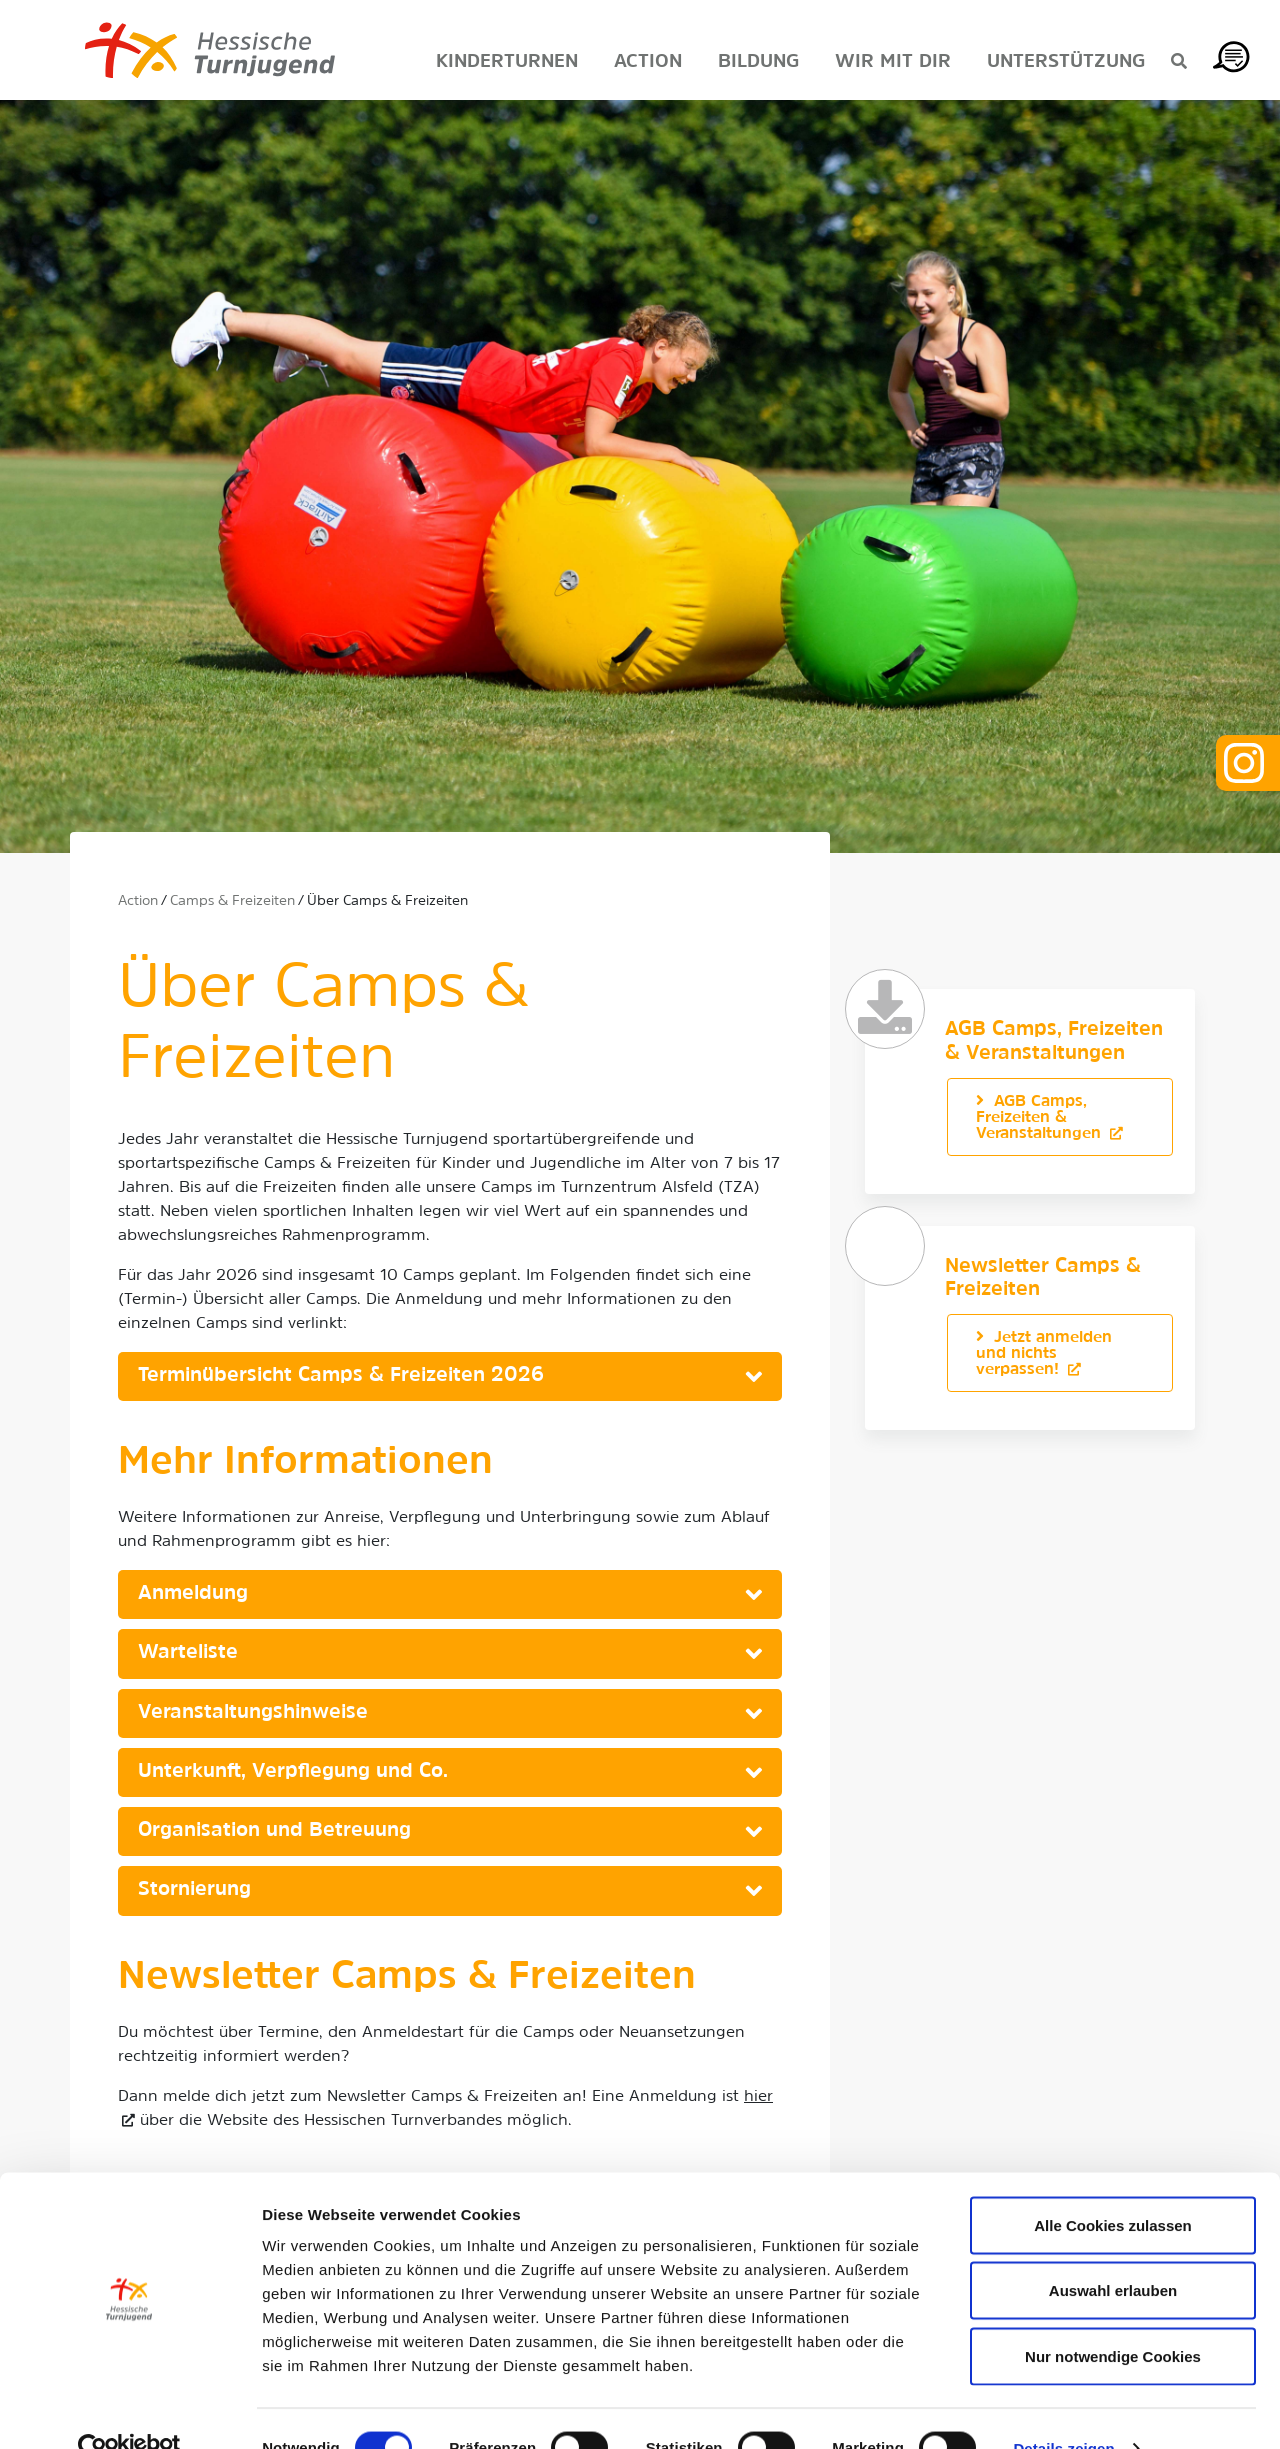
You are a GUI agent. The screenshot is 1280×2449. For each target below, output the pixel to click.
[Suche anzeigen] (1179, 63)
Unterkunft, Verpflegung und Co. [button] (293, 1772)
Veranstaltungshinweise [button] (253, 1713)
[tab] (450, 1376)
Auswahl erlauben (1113, 2252)
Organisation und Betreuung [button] (274, 1831)
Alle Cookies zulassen (1113, 2186)
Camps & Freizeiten (232, 901)
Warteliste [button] (188, 1653)
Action (138, 901)
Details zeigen (1063, 2409)
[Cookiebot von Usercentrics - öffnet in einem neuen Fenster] (129, 2410)
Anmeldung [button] (193, 1594)
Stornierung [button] (194, 1890)
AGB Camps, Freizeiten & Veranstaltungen (1041, 1118)
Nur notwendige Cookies (1113, 2317)
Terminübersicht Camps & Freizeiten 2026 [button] (341, 1376)
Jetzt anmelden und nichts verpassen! (1044, 1354)
